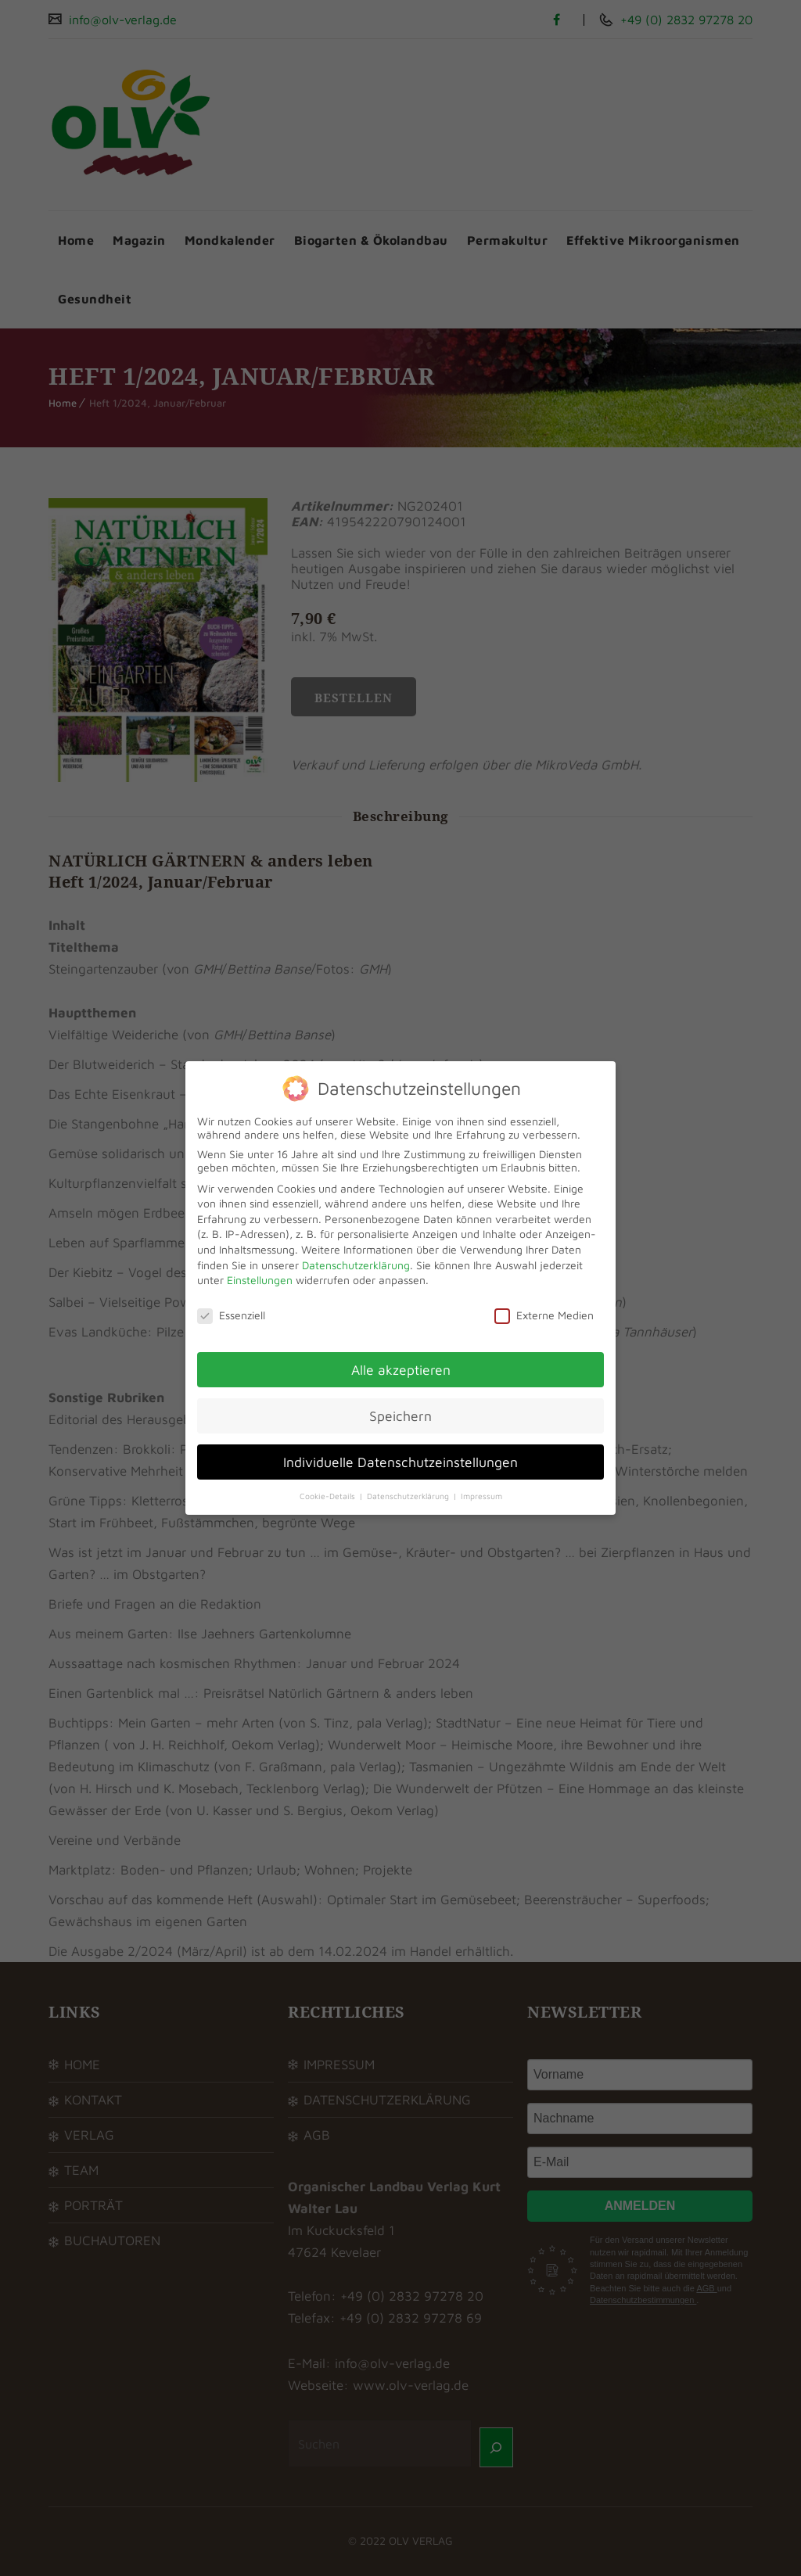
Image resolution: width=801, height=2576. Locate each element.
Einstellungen (260, 1279)
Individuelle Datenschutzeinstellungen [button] (400, 1462)
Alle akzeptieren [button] (401, 1370)
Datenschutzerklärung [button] (409, 1496)
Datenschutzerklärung (356, 1265)
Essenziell (231, 1315)
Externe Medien (544, 1315)
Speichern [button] (400, 1416)
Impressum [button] (481, 1496)
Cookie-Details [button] (328, 1496)
